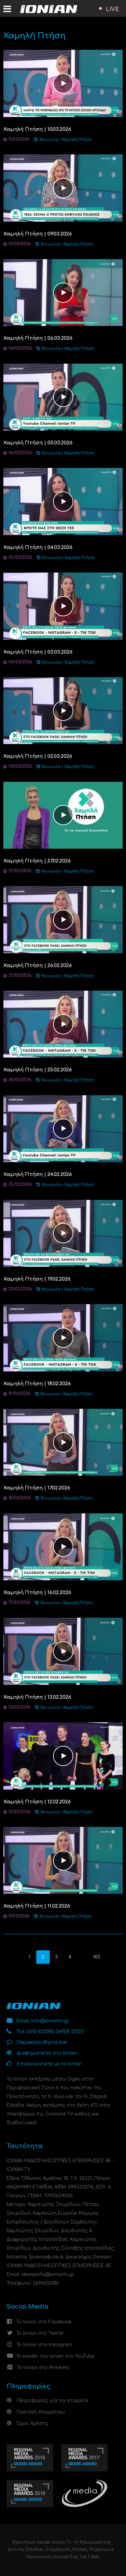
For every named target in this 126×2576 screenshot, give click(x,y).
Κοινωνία (49, 140)
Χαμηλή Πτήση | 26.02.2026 (37, 965)
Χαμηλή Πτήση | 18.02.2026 (37, 1384)
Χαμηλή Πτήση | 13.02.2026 (37, 1697)
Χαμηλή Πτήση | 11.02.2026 (36, 1906)
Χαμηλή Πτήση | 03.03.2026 (38, 652)
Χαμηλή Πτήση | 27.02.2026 (37, 861)
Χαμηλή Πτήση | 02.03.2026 (37, 756)
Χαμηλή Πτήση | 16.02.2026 (37, 1592)
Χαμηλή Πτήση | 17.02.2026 (36, 1488)
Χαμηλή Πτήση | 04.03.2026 (38, 547)
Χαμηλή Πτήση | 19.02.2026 (37, 1279)
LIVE (112, 9)
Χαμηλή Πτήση (77, 140)
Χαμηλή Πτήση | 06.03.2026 (38, 338)
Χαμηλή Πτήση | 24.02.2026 (37, 1174)
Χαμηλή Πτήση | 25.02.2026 (37, 1070)
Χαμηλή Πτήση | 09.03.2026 (37, 234)
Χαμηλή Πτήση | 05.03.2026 (38, 443)
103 (96, 1957)
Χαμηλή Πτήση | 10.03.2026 (37, 129)
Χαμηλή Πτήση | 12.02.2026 (37, 1802)
